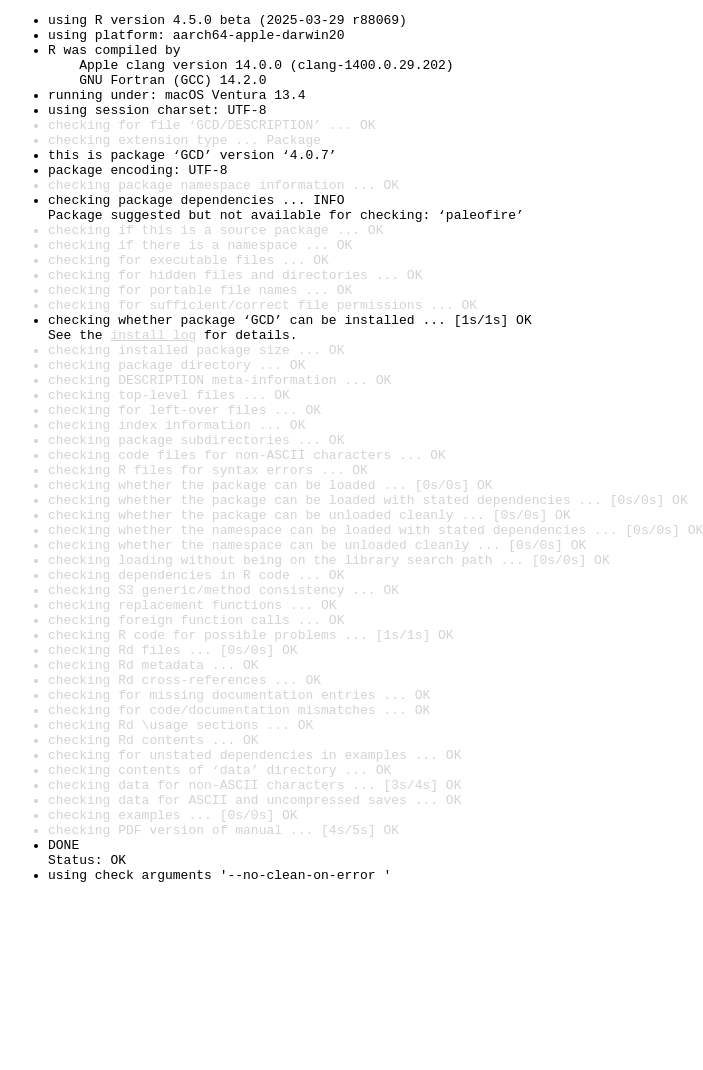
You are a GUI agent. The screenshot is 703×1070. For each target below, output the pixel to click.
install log (153, 400)
